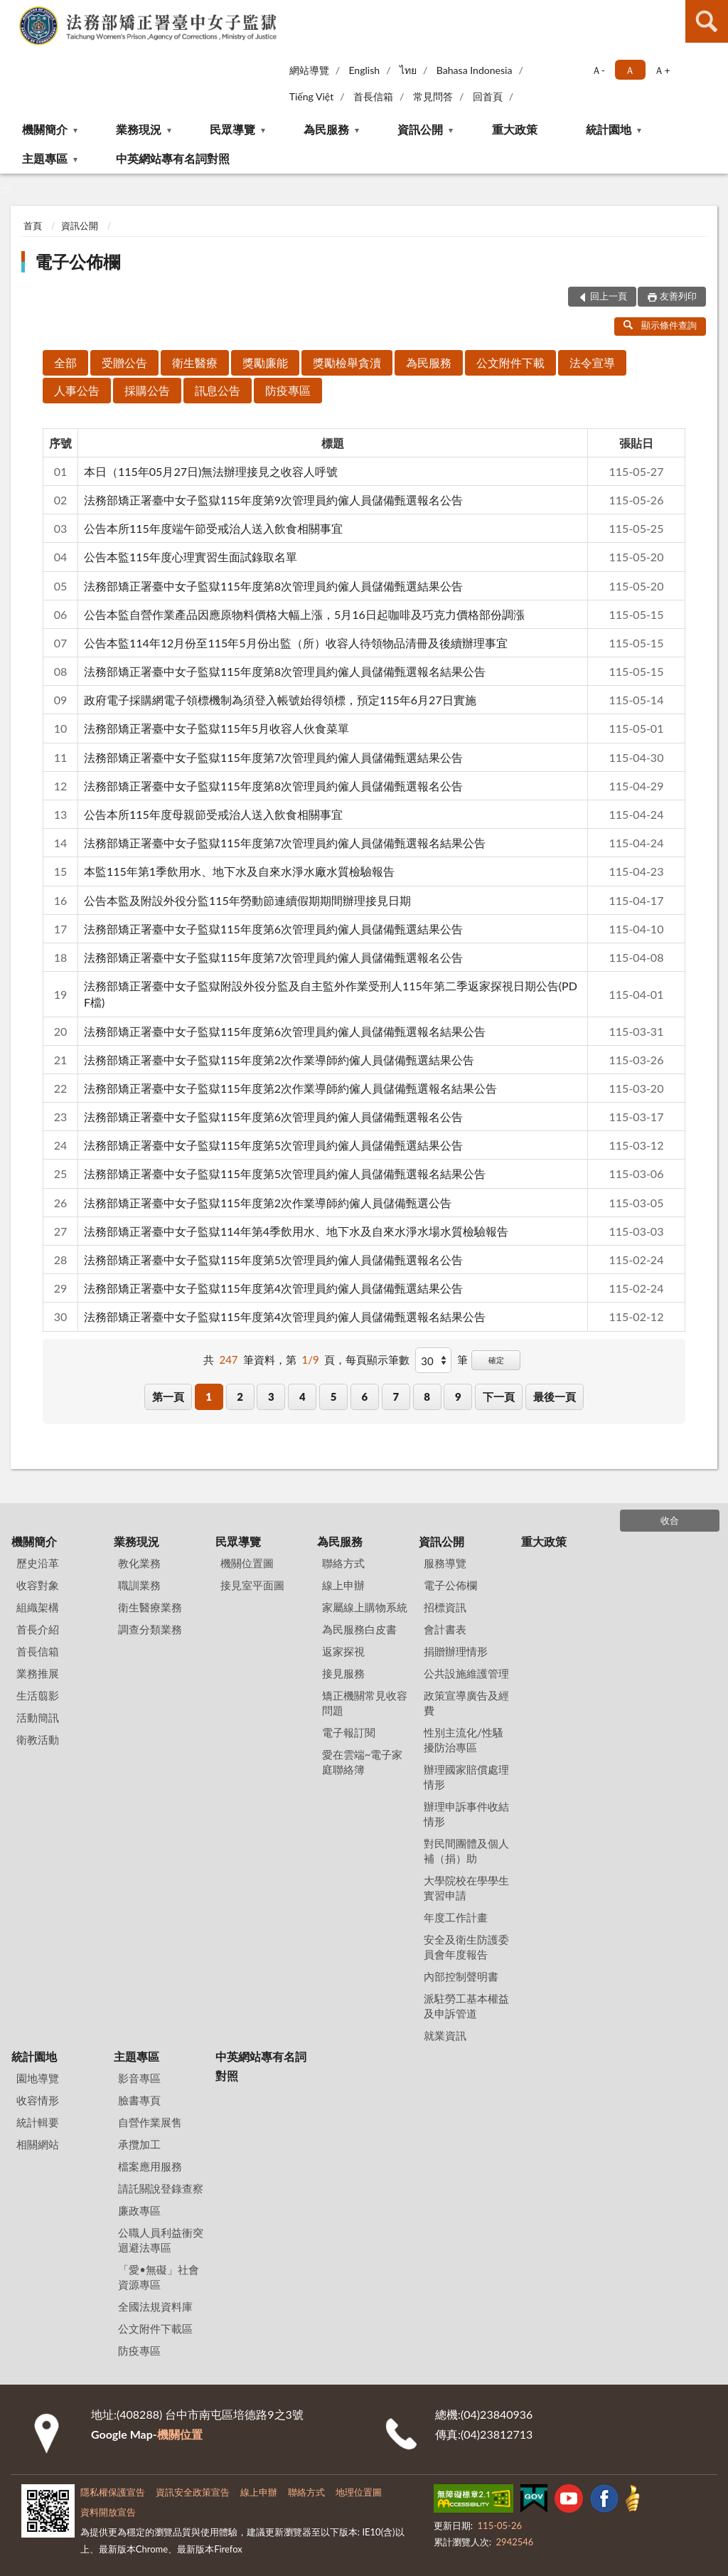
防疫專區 (288, 390)
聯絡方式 (343, 1563)
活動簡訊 (37, 1717)
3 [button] (271, 1396)
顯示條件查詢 (660, 325)
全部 (65, 362)
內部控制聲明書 (461, 1976)
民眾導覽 (232, 129)
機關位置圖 (247, 1563)
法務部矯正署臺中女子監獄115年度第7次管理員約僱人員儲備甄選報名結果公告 (285, 842)
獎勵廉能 (265, 362)
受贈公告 (124, 362)
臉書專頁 (139, 2100)
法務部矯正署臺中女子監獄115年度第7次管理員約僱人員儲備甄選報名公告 (273, 957)
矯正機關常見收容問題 (364, 1703)
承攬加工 (139, 2144)
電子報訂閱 (348, 1732)
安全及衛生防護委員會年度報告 (466, 1947)
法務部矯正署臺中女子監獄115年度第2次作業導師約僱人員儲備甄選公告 (267, 1202)
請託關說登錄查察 (160, 2188)
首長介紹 (37, 1629)
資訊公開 (420, 129)
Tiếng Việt (311, 96)
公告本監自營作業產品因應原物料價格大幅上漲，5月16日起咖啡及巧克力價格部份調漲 (304, 614)
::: (11, 10)
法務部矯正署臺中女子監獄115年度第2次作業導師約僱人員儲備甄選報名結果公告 (290, 1088)
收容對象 (37, 1585)
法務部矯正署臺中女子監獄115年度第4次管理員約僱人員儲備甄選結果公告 (273, 1288)
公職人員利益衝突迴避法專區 (160, 2240)
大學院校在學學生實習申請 (466, 1888)
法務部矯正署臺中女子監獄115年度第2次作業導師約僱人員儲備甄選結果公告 (279, 1059)
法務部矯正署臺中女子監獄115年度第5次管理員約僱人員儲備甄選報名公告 (273, 1259)
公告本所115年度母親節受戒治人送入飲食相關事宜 (213, 814)
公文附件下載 (510, 362)
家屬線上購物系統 (364, 1607)
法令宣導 (592, 362)
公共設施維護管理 (466, 1673)
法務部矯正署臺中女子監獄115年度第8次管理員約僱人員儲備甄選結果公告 (273, 586)
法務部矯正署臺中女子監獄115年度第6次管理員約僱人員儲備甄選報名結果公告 (285, 1031)
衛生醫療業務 (150, 1607)
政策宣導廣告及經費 (466, 1703)
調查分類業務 (150, 1629)
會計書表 (445, 1629)
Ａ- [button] (598, 70)
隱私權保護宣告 (112, 2492)
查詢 (706, 21)
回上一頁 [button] (608, 296)
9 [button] (458, 1396)
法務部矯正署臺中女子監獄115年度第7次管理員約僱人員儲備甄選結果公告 (273, 757)
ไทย (408, 70)
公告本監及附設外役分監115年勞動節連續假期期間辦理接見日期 (247, 900)
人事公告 (77, 390)
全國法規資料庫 (155, 2306)
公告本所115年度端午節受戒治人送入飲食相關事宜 (213, 528)
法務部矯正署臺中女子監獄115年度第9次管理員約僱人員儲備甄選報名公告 (273, 500)
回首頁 (488, 96)
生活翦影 (37, 1695)
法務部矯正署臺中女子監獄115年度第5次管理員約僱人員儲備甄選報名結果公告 (285, 1173)
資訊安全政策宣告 (193, 2492)
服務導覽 (445, 1563)
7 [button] (395, 1396)
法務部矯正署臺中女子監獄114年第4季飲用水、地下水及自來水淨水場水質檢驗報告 (296, 1231)
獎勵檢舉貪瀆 (347, 362)
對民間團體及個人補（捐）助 (466, 1851)
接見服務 (343, 1673)
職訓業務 (139, 1585)
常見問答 (433, 96)
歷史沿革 (37, 1563)
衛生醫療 (195, 362)
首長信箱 (373, 96)
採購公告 (147, 390)
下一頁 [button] (499, 1396)
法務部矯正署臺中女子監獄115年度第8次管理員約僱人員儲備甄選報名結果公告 (285, 671)
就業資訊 (445, 2035)
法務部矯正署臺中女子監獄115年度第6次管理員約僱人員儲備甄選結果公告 (273, 928)
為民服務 (326, 129)
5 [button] (334, 1396)
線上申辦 (343, 1585)
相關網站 (37, 2144)
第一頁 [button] (168, 1396)
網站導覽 (309, 70)
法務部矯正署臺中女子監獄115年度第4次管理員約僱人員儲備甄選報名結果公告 (285, 1316)
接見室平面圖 (252, 1585)
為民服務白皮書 (359, 1629)
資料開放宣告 (108, 2512)
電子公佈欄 (77, 261)
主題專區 (45, 158)
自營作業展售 (150, 2122)
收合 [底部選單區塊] (669, 1520)
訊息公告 (217, 390)
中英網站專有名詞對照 (173, 158)
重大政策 (514, 129)
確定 (496, 1359)
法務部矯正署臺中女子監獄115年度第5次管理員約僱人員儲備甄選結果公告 (273, 1145)
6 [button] (365, 1396)
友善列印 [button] (678, 296)
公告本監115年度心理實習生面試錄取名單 (190, 556)
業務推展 (37, 1673)
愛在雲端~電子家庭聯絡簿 (362, 1762)
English (364, 70)
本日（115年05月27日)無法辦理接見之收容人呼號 (211, 471)
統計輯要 (37, 2122)
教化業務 (139, 1563)
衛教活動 (37, 1739)
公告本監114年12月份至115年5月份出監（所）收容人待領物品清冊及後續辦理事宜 (296, 643)
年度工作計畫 (456, 1917)
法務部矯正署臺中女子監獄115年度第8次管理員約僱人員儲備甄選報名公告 (273, 786)
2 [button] (240, 1396)
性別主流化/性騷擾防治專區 (463, 1740)
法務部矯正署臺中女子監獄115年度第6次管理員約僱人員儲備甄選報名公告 (273, 1116)
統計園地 (608, 129)
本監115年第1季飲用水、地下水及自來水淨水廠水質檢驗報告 (239, 871)
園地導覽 (37, 2078)
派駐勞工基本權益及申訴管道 (466, 2006)
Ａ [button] (630, 70)
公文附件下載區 (155, 2328)
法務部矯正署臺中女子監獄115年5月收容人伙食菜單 (216, 728)
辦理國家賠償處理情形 (466, 1777)
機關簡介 (45, 129)
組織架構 (37, 1607)
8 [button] (427, 1396)
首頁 (32, 225)
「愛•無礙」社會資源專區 (158, 2277)
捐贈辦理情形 (456, 1651)
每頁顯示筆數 (378, 1359)
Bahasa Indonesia (475, 70)
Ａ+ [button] (662, 70)
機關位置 (180, 2434)
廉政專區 (139, 2210)
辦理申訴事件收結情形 (466, 1814)
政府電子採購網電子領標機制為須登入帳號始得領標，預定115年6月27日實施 (280, 699)
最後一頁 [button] (554, 1396)
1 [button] (208, 1396)
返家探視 (343, 1651)
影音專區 (139, 2078)
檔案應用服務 (150, 2166)
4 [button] (302, 1396)
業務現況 (138, 129)
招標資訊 (445, 1607)
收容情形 (37, 2100)
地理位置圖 (359, 2492)
